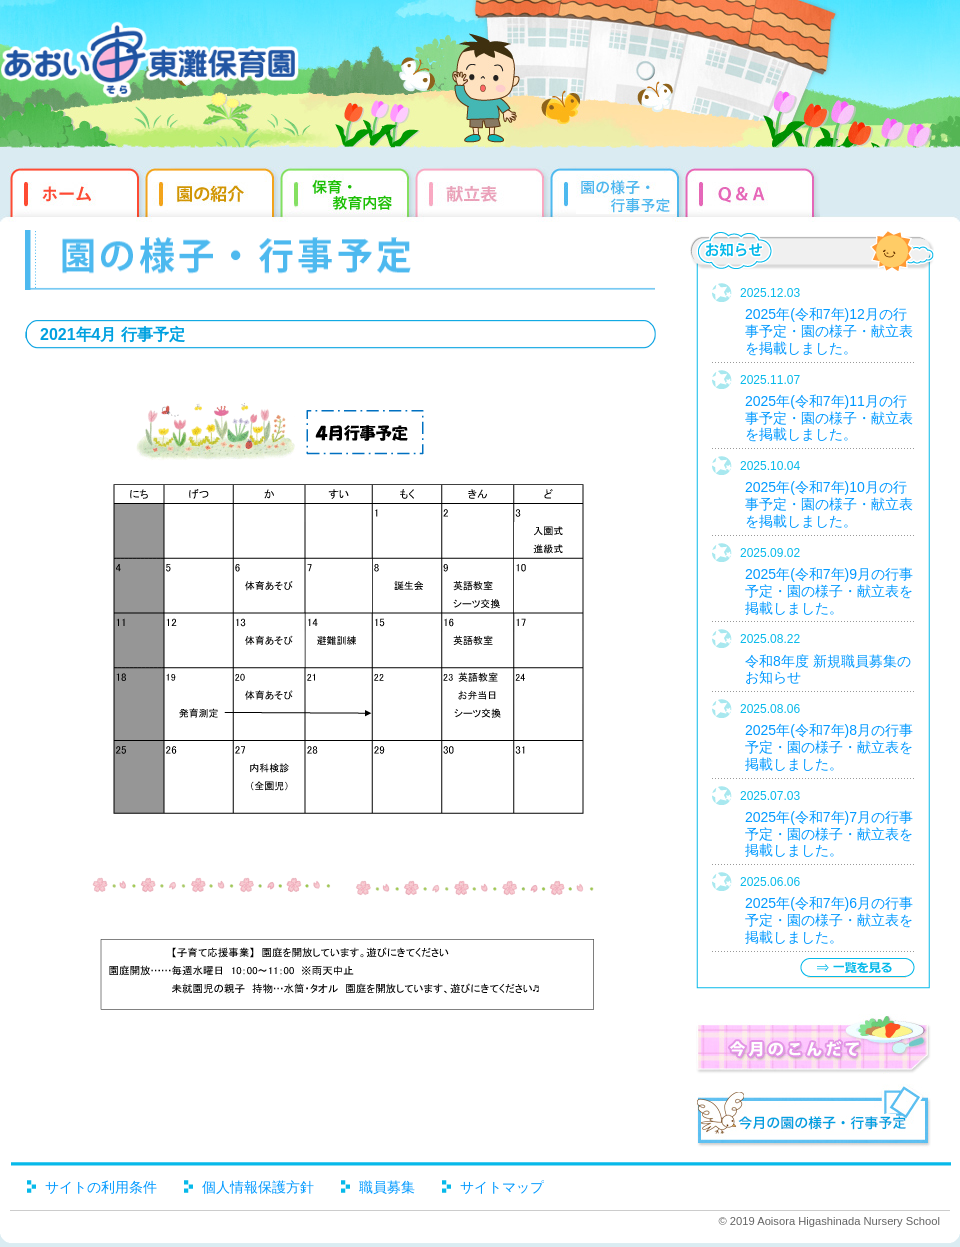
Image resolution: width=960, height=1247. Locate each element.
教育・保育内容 (347, 190)
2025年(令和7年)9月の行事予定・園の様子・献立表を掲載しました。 (829, 591)
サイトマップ (502, 1187)
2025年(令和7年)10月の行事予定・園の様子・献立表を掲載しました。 (829, 504)
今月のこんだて (812, 1044)
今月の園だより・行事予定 (812, 1119)
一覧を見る (857, 967)
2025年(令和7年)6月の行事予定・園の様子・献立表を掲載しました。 (829, 920)
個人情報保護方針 (258, 1187)
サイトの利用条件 (101, 1187)
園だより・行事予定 (617, 190)
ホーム (72, 190)
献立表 (482, 190)
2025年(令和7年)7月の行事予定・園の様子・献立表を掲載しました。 (829, 834)
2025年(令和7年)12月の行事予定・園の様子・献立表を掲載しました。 (829, 331)
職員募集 (387, 1187)
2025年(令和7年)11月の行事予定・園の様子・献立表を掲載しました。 (829, 418)
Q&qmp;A (752, 190)
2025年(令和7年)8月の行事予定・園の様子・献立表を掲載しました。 (829, 747)
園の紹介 (212, 190)
